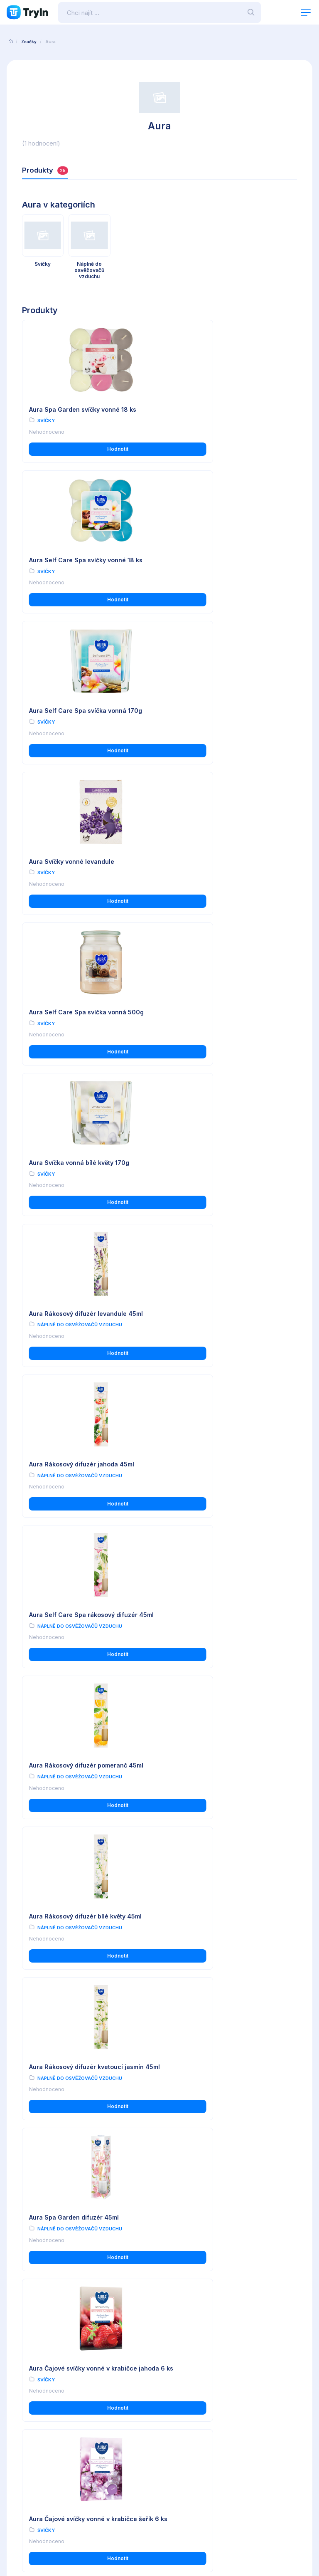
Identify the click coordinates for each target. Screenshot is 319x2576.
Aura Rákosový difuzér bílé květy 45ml (85, 1165)
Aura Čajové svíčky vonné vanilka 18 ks (86, 2266)
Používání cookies (30, 2415)
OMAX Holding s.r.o (76, 2546)
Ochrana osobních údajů (38, 2403)
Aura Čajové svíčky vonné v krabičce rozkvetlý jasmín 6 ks (224, 1484)
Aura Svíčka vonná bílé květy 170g (220, 708)
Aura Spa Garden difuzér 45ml (74, 1323)
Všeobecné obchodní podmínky (47, 2391)
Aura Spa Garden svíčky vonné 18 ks (82, 409)
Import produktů (179, 2415)
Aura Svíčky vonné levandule (212, 559)
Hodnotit (89, 449)
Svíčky (46, 421)
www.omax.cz (186, 2492)
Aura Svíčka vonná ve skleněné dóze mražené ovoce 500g (224, 1956)
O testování (174, 2391)
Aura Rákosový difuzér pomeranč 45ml (227, 1008)
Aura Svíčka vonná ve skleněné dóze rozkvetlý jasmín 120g (83, 1641)
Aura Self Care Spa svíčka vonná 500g (86, 708)
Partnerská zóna (180, 2426)
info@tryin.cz (185, 2500)
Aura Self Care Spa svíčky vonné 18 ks (226, 409)
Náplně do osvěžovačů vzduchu (79, 870)
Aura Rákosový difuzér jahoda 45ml (222, 859)
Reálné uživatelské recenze (194, 2403)
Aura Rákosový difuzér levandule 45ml (86, 859)
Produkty (45, 170)
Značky (29, 41)
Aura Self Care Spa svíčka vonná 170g (85, 559)
